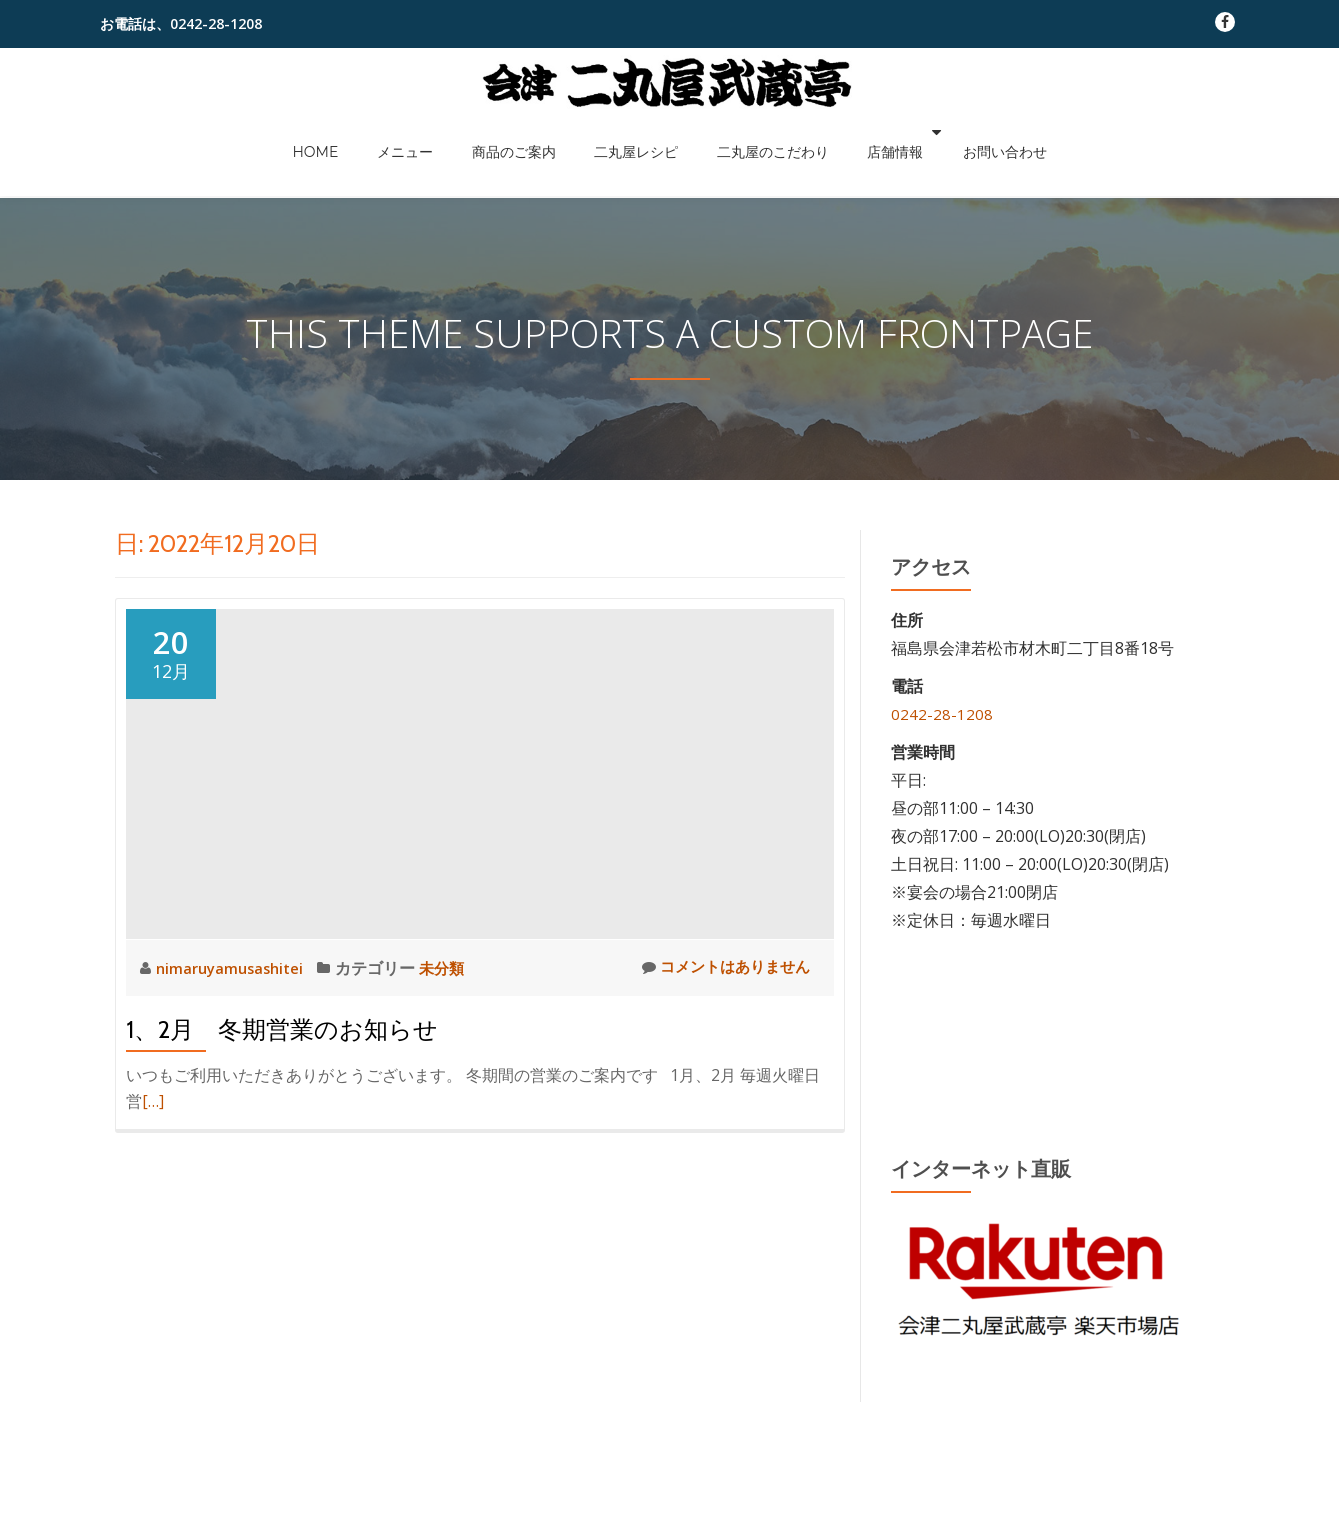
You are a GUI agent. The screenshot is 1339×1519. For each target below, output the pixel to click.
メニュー (438, 132)
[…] (153, 1101)
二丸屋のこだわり (749, 132)
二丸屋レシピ (631, 132)
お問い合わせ (952, 132)
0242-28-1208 (942, 714)
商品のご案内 (528, 132)
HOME (368, 132)
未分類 (453, 968)
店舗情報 (853, 132)
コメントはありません (720, 967)
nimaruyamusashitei (236, 968)
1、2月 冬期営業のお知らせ (282, 1029)
